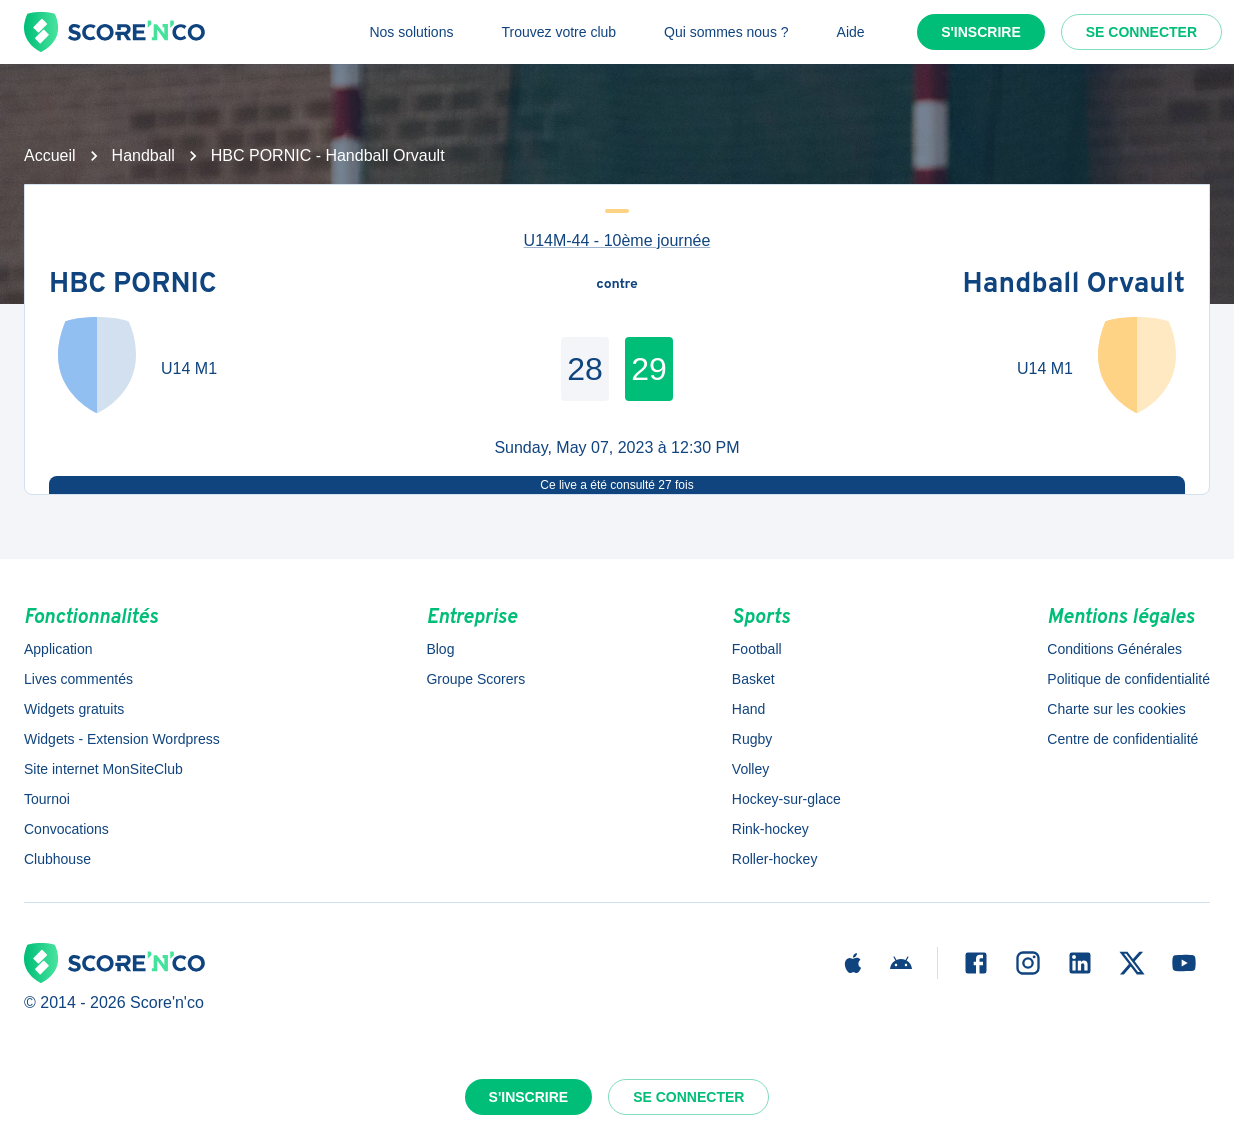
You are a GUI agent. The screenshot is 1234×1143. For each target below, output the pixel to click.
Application (58, 649)
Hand (748, 709)
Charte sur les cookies (1116, 709)
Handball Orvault (1074, 285)
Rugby (752, 739)
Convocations (66, 829)
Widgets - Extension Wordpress (122, 739)
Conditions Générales (1114, 649)
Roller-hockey (775, 859)
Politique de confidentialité (1128, 679)
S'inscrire (981, 32)
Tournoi (47, 799)
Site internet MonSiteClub (103, 769)
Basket (753, 679)
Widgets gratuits (74, 709)
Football (757, 649)
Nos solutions (411, 32)
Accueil (50, 155)
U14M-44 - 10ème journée (617, 240)
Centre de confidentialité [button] (1122, 739)
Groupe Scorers (475, 679)
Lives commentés (78, 679)
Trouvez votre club (558, 32)
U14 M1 (189, 368)
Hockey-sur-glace (786, 799)
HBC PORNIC (133, 285)
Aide (851, 32)
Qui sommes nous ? (726, 32)
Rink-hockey (770, 829)
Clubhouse (57, 859)
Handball (143, 155)
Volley (750, 769)
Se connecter (1141, 32)
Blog (440, 649)
